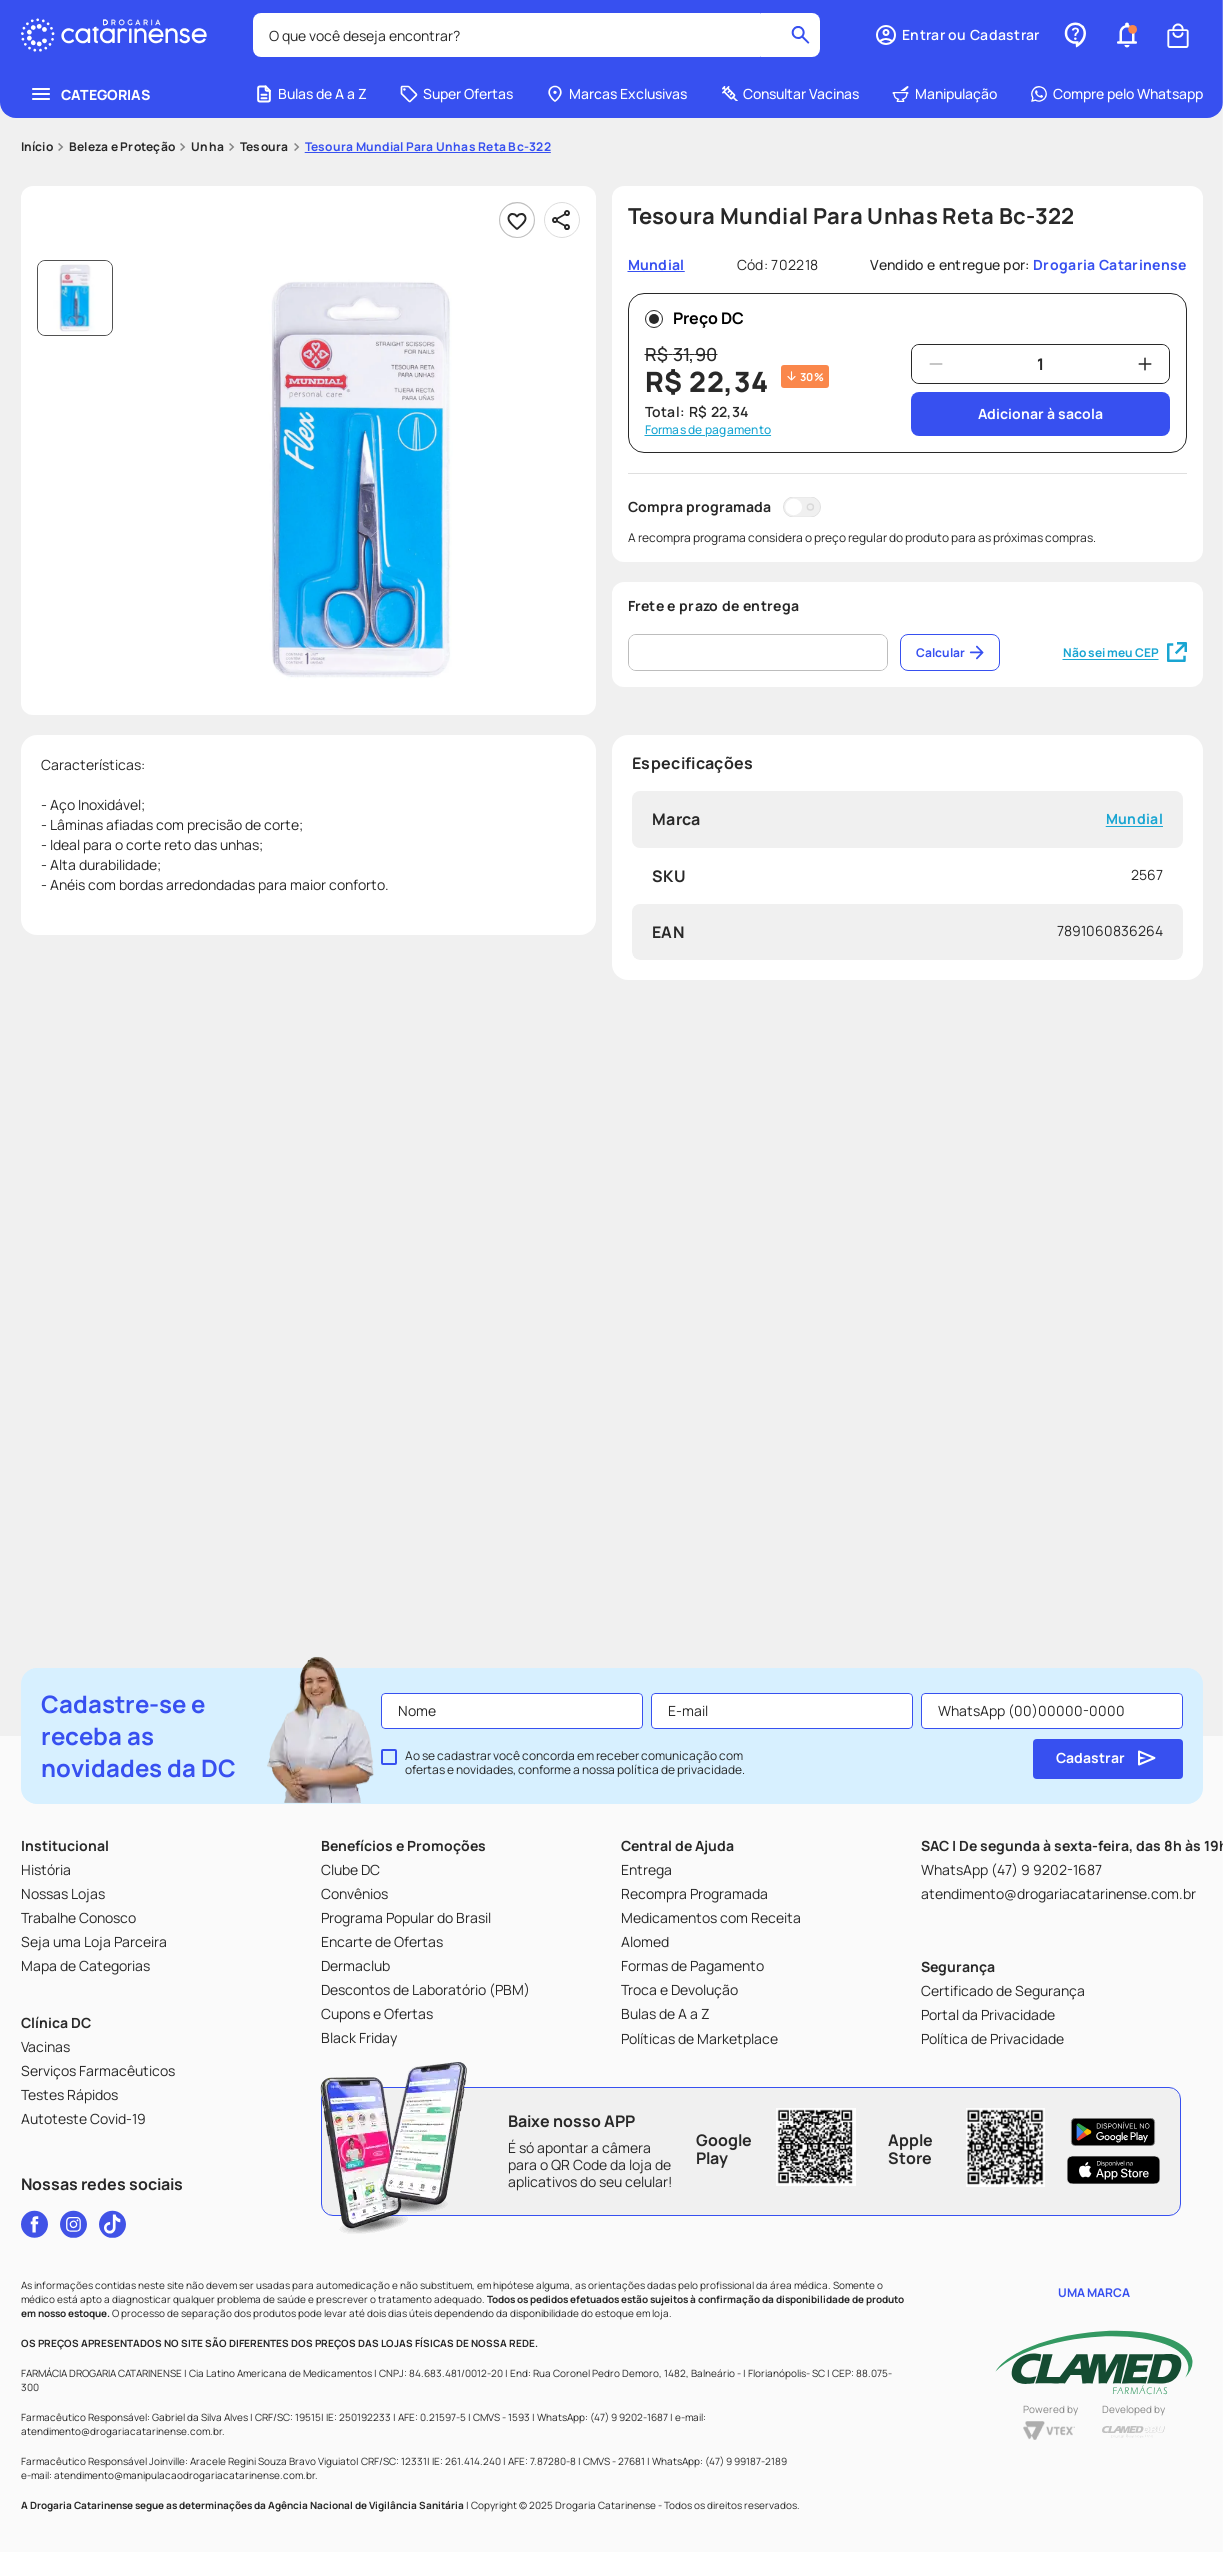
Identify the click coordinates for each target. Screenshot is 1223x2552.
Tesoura (264, 147)
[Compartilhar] (562, 220)
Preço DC (694, 318)
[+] (1145, 364)
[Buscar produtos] (800, 35)
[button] (956, 35)
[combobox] (537, 35)
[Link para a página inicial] (37, 147)
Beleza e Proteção (122, 147)
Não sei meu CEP (1125, 653)
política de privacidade (679, 1769)
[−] (936, 364)
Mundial (1133, 819)
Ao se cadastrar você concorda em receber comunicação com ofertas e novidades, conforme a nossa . (575, 1763)
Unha (207, 147)
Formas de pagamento (708, 430)
